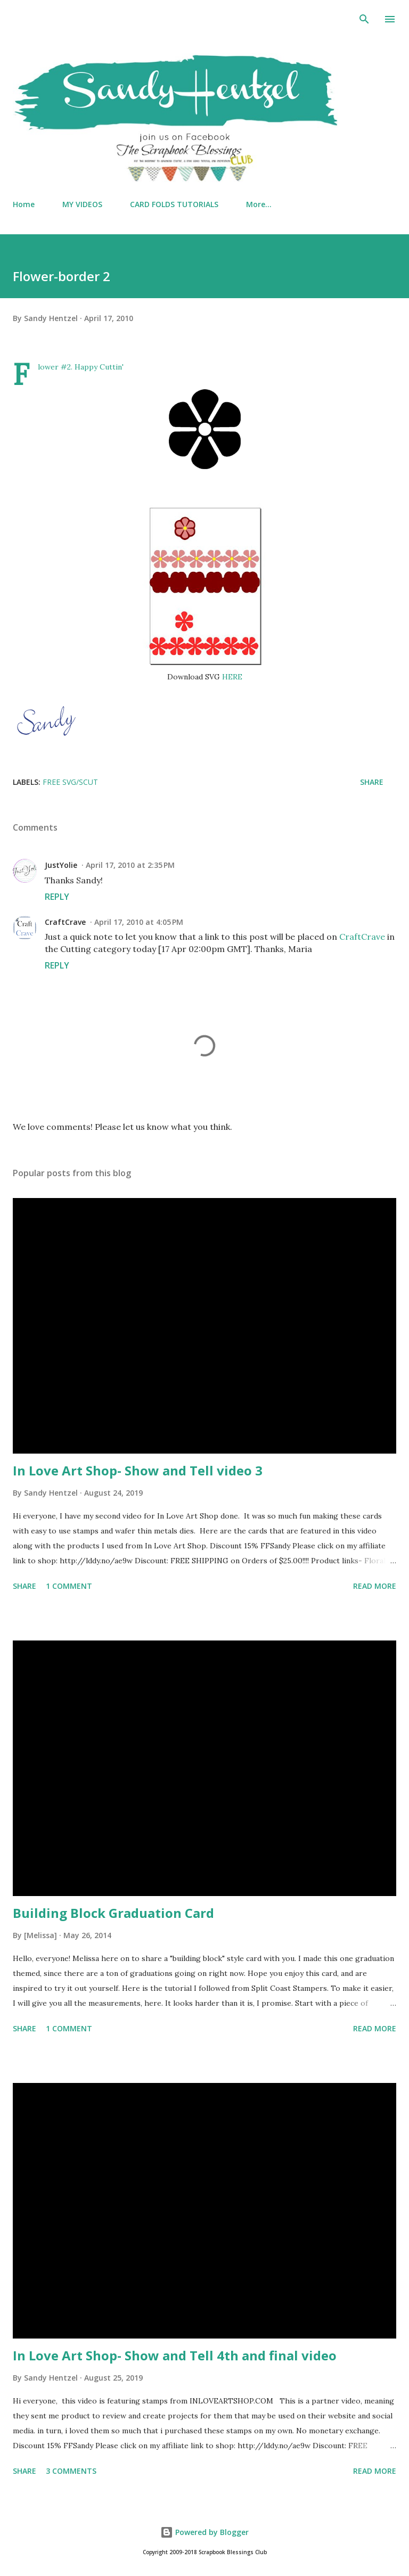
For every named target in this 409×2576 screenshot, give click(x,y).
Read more (374, 1586)
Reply (57, 897)
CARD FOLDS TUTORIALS (174, 204)
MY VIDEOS (82, 204)
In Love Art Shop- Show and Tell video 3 (138, 1470)
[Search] (364, 19)
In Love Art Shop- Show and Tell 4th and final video (175, 2355)
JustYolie (61, 865)
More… (259, 204)
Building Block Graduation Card (113, 1913)
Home (24, 204)
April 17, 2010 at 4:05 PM (138, 922)
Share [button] (371, 782)
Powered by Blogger (204, 2532)
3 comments (71, 2471)
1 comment (69, 1586)
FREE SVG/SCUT (70, 782)
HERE (232, 677)
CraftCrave (65, 922)
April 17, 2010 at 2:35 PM (130, 865)
